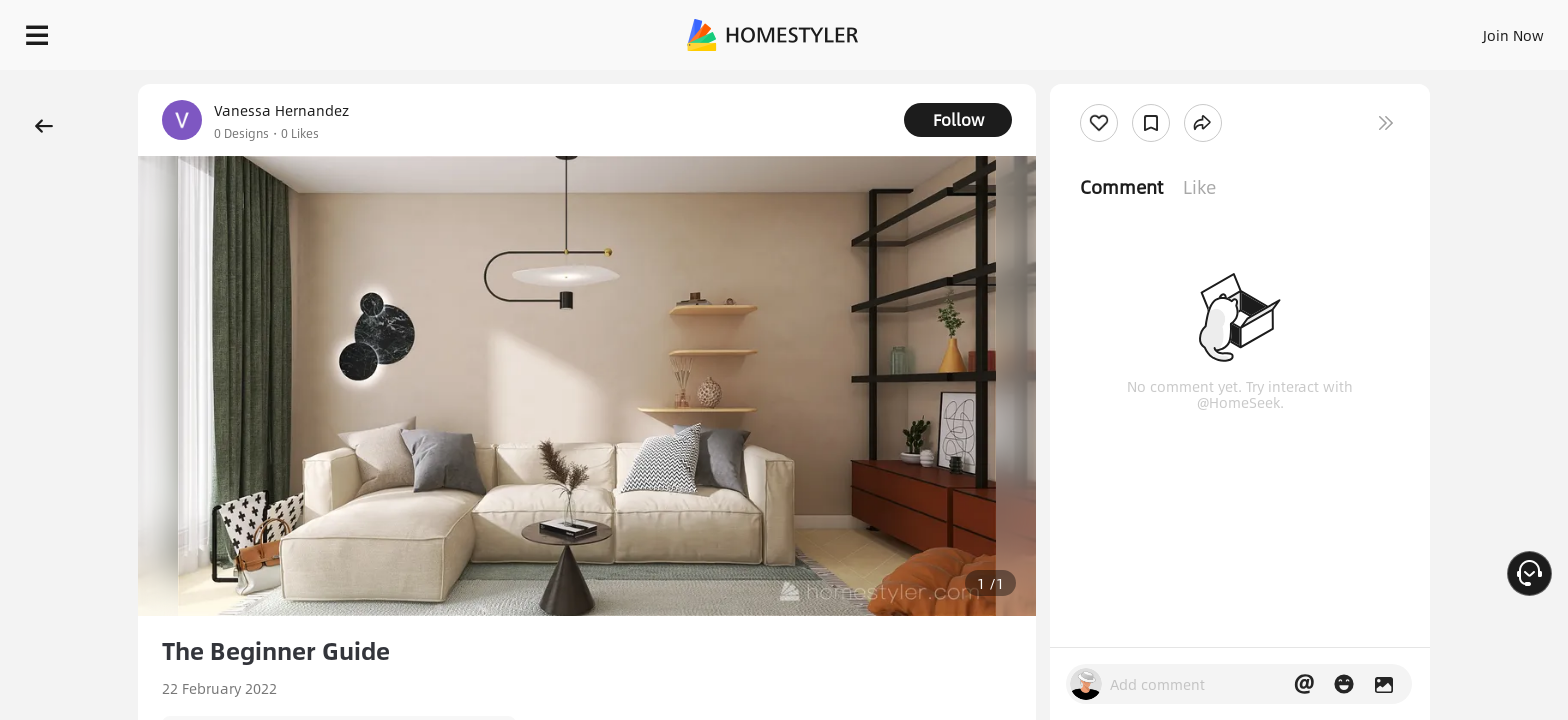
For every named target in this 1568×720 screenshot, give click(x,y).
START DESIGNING (1468, 30)
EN (1342, 30)
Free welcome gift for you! (1152, 84)
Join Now (1272, 30)
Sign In (1198, 30)
